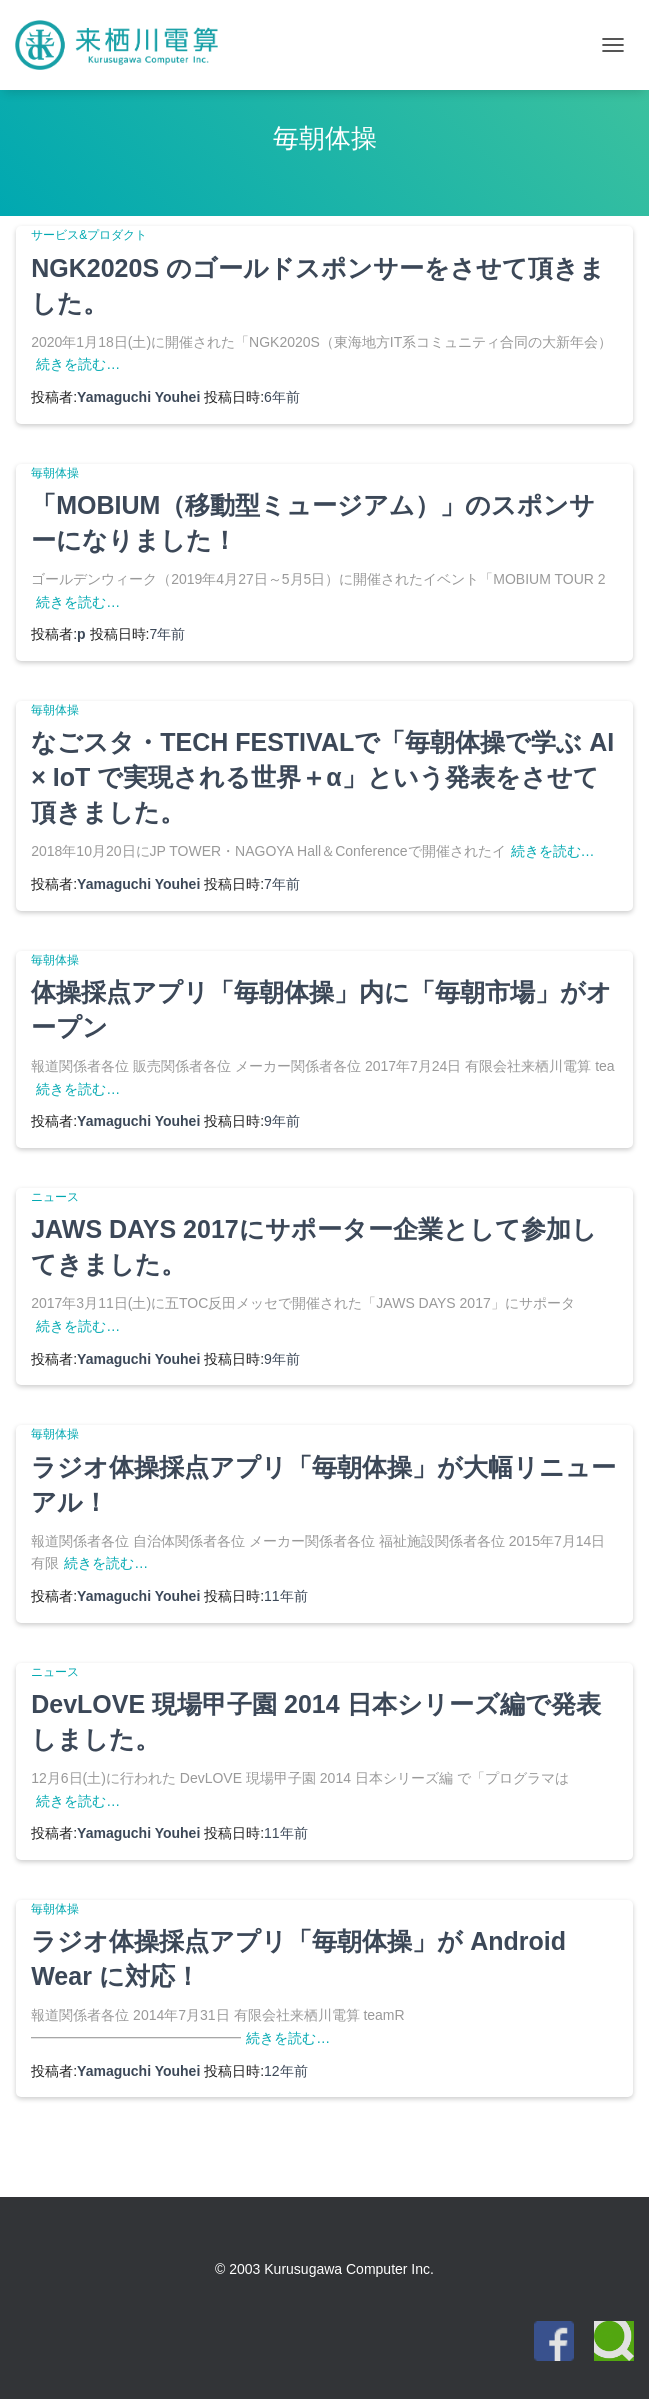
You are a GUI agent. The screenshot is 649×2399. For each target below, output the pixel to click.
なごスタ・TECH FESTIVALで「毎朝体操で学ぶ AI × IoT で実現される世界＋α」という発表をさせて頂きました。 (322, 777)
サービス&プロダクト (89, 235)
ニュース (55, 1197)
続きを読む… (78, 364)
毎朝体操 (55, 473)
